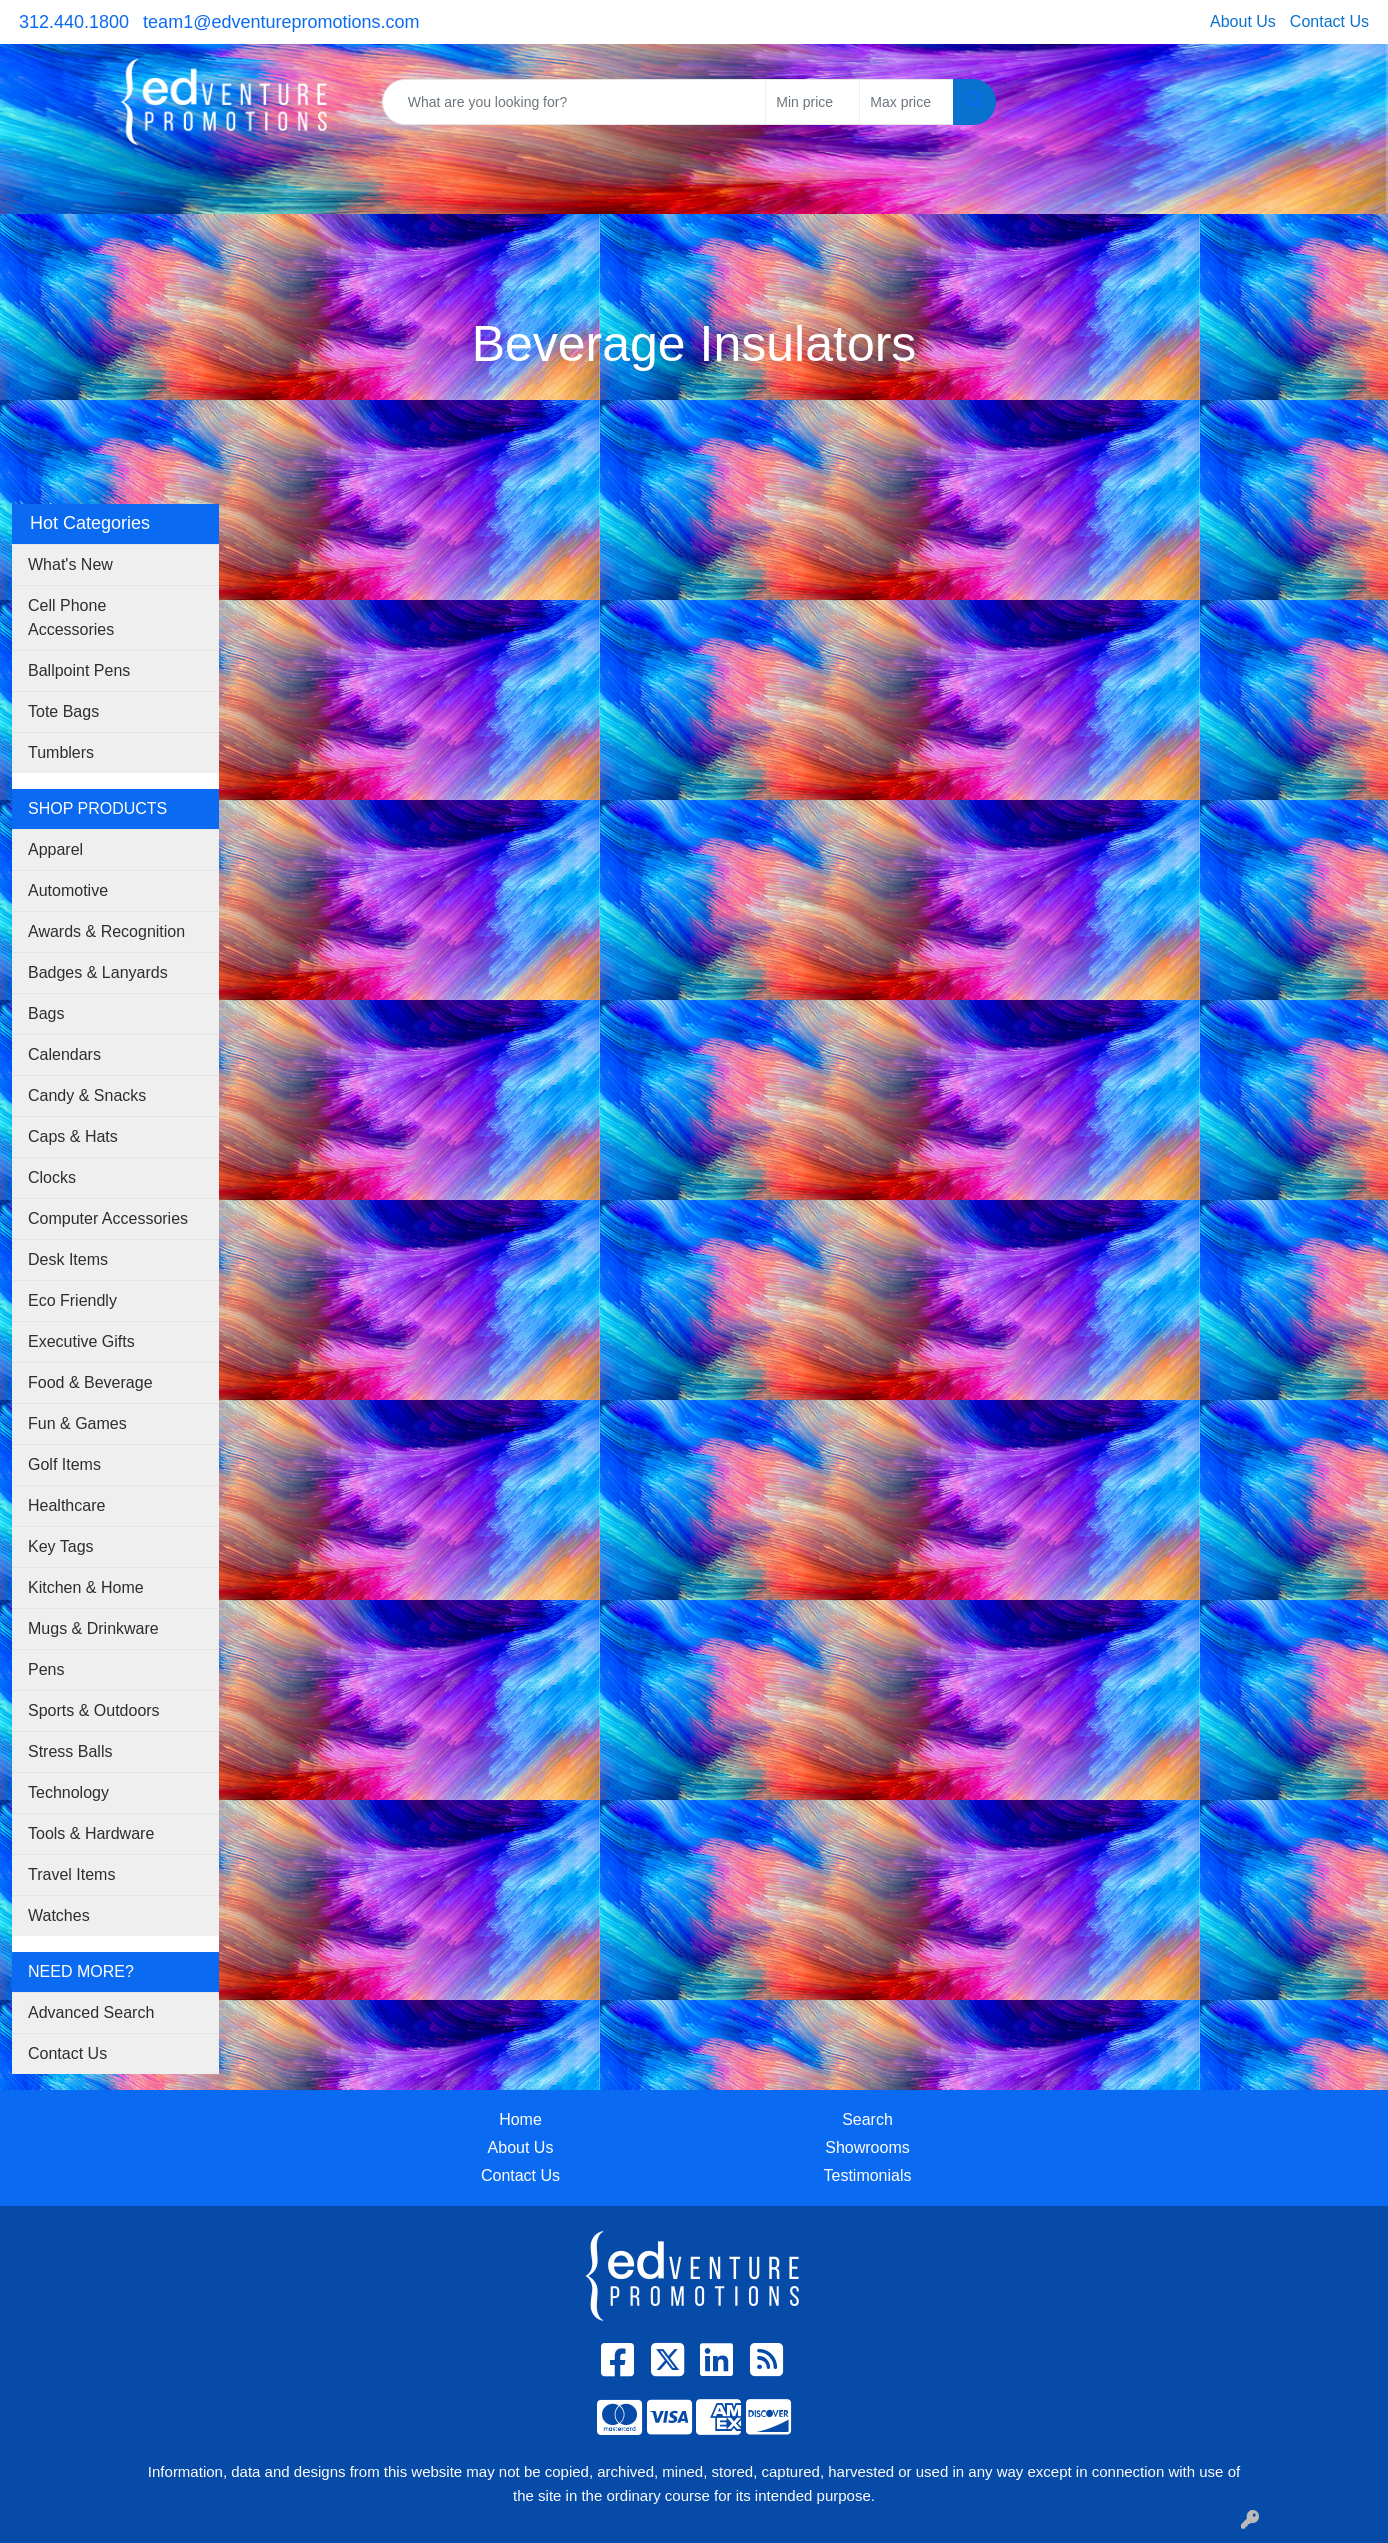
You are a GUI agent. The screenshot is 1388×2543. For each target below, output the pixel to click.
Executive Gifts (81, 1341)
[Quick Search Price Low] (812, 102)
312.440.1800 (74, 22)
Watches (59, 1915)
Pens (46, 1669)
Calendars (64, 1054)
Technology (68, 1792)
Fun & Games (77, 1423)
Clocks (52, 1177)
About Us (1243, 21)
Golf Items (64, 1464)
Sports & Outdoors (94, 1710)
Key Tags (61, 1546)
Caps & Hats (73, 1136)
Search (867, 2119)
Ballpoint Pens (79, 670)
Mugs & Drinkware (93, 1628)
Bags (46, 1013)
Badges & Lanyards (98, 972)
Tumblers (61, 752)
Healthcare (66, 1505)
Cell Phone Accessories (71, 617)
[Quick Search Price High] (906, 102)
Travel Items (71, 1874)
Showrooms (867, 2147)
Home (520, 2119)
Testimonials (867, 2175)
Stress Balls (70, 1751)
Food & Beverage (90, 1382)
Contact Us (1329, 21)
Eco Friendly (72, 1300)
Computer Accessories (108, 1218)
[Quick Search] (574, 102)
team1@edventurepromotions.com (281, 22)
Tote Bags (63, 711)
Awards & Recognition (106, 931)
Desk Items (68, 1259)
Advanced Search (91, 2012)
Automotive (68, 890)
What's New (70, 564)
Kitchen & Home (86, 1587)
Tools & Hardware (91, 1833)
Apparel (55, 849)
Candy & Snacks (87, 1095)
